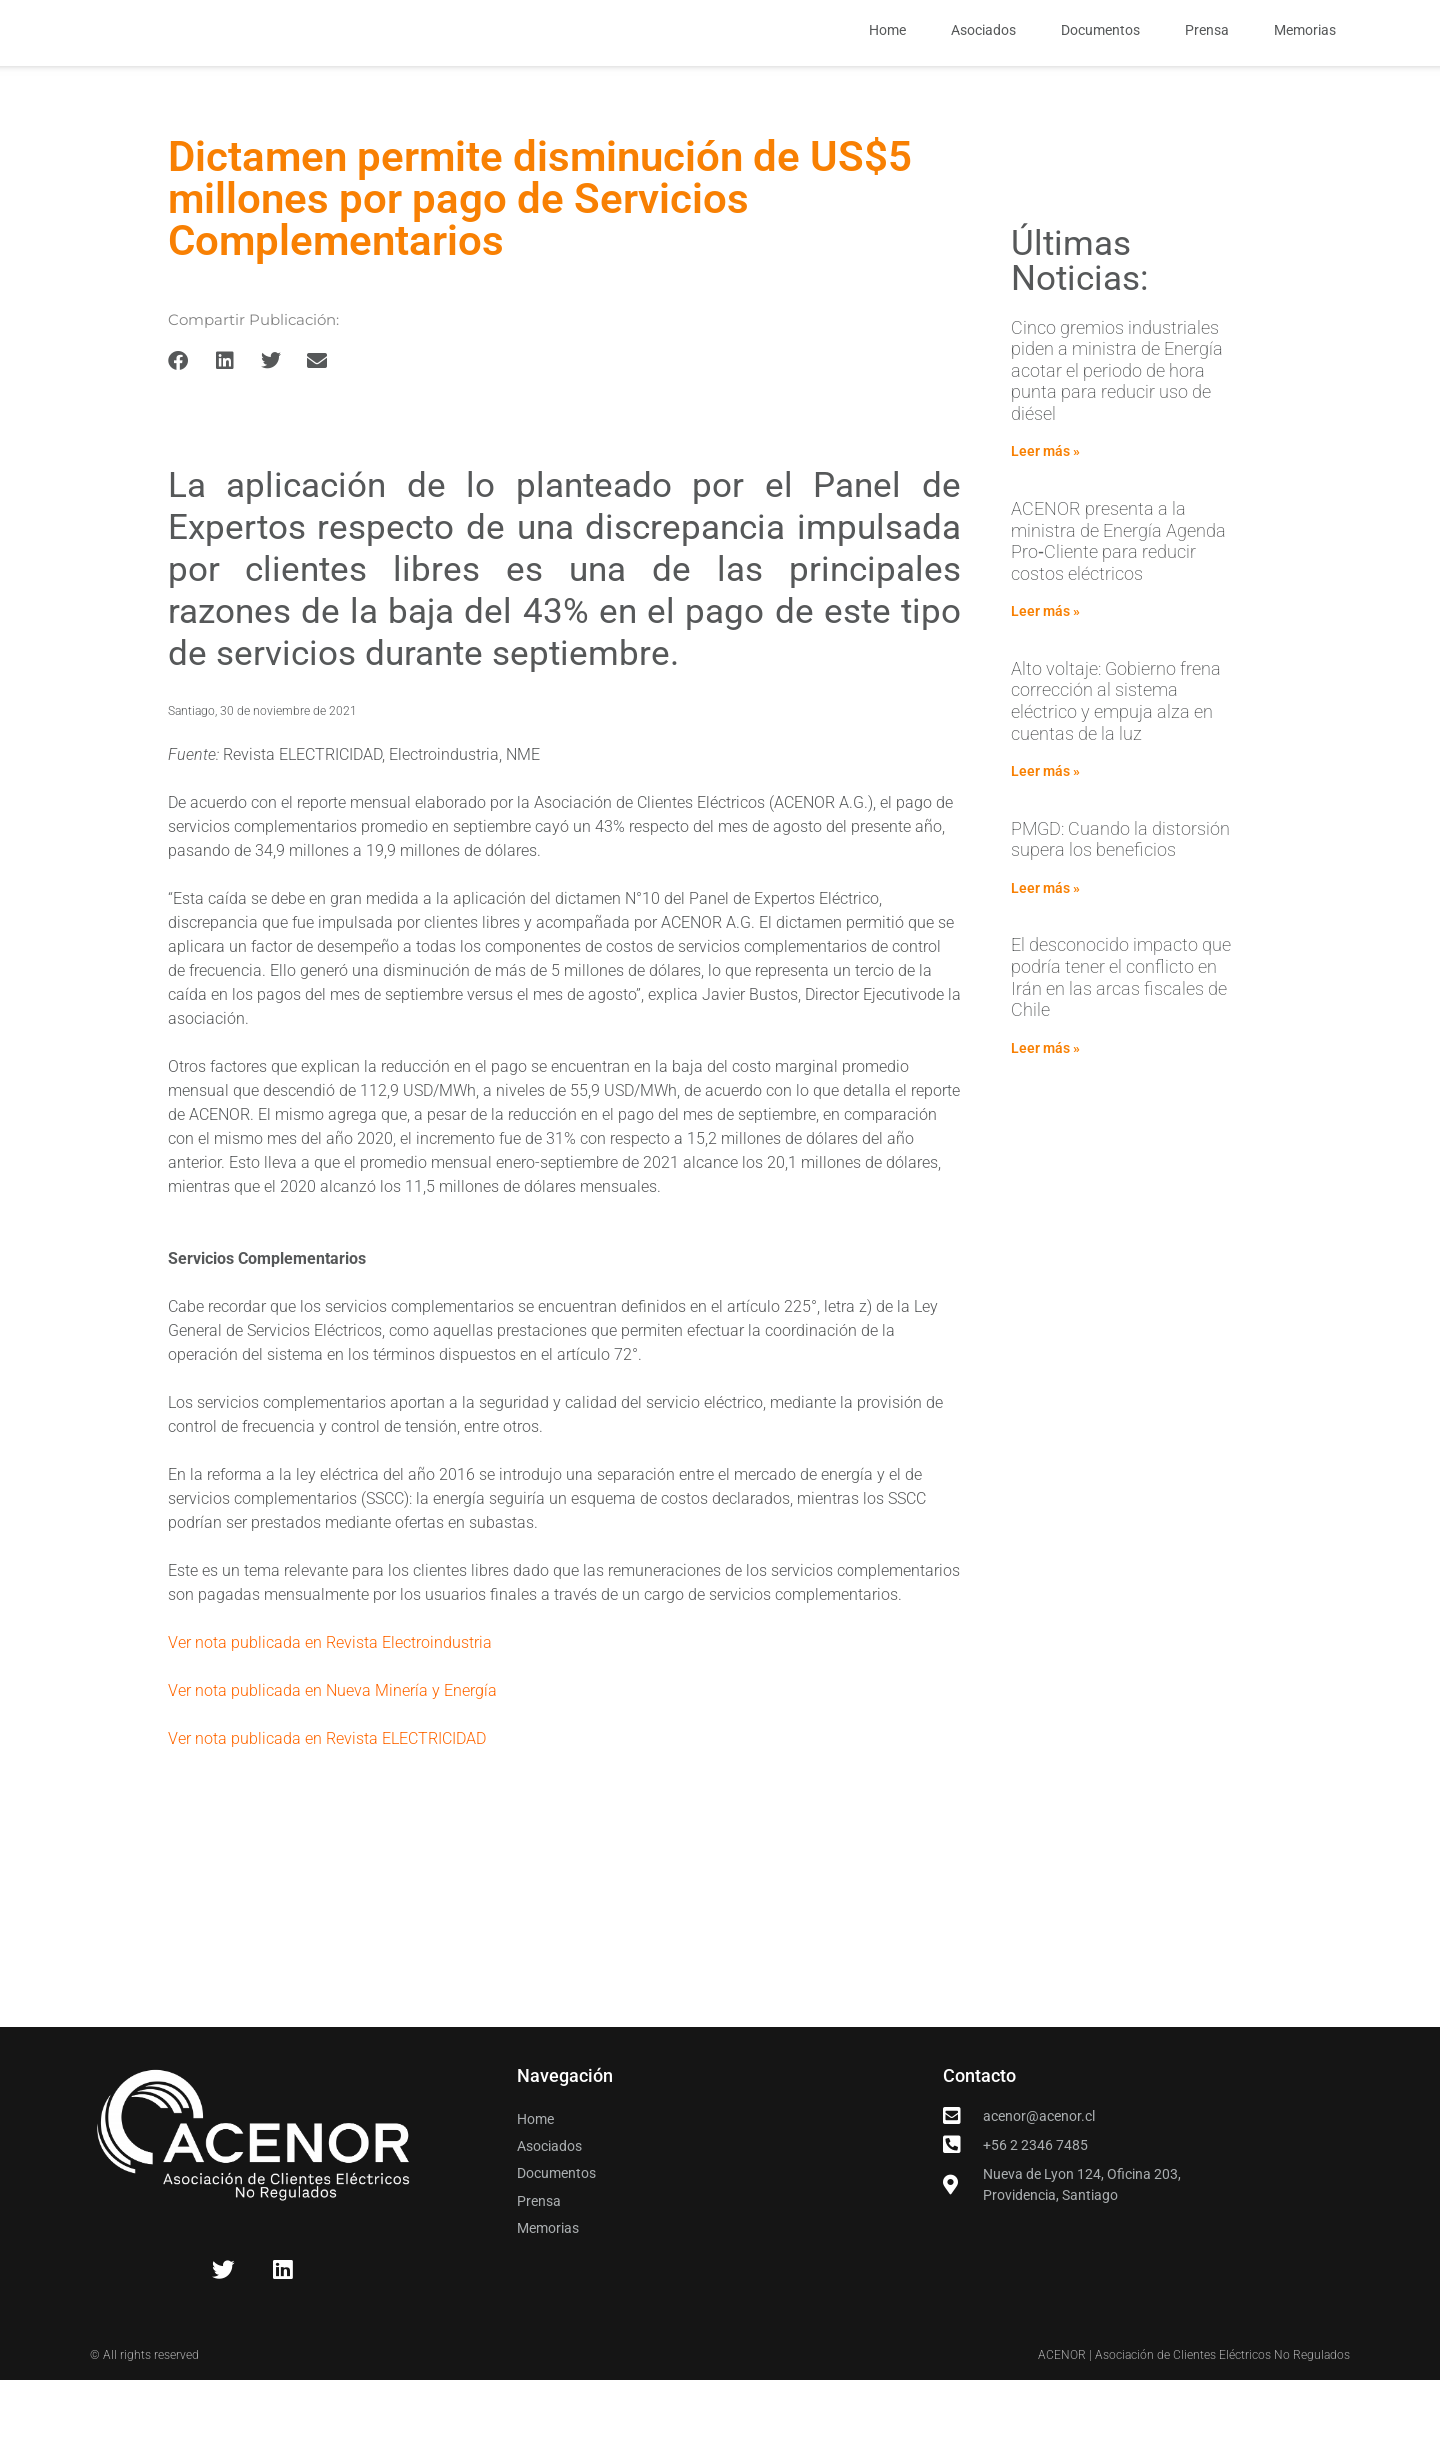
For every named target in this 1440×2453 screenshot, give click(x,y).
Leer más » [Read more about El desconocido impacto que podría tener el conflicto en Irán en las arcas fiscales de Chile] (1045, 1127)
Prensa (1207, 70)
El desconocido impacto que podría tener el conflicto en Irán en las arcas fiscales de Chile (1121, 1056)
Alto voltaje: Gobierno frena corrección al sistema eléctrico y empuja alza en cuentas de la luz (1116, 780)
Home (887, 70)
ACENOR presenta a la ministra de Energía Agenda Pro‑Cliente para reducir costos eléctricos (1118, 620)
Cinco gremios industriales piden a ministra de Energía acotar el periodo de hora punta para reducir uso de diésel (1117, 448)
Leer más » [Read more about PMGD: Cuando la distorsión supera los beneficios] (1045, 967)
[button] (178, 439)
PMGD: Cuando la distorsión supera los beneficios (1120, 917)
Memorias (1305, 70)
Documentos (1100, 70)
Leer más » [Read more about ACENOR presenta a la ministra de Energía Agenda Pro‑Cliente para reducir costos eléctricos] (1045, 690)
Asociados (983, 70)
